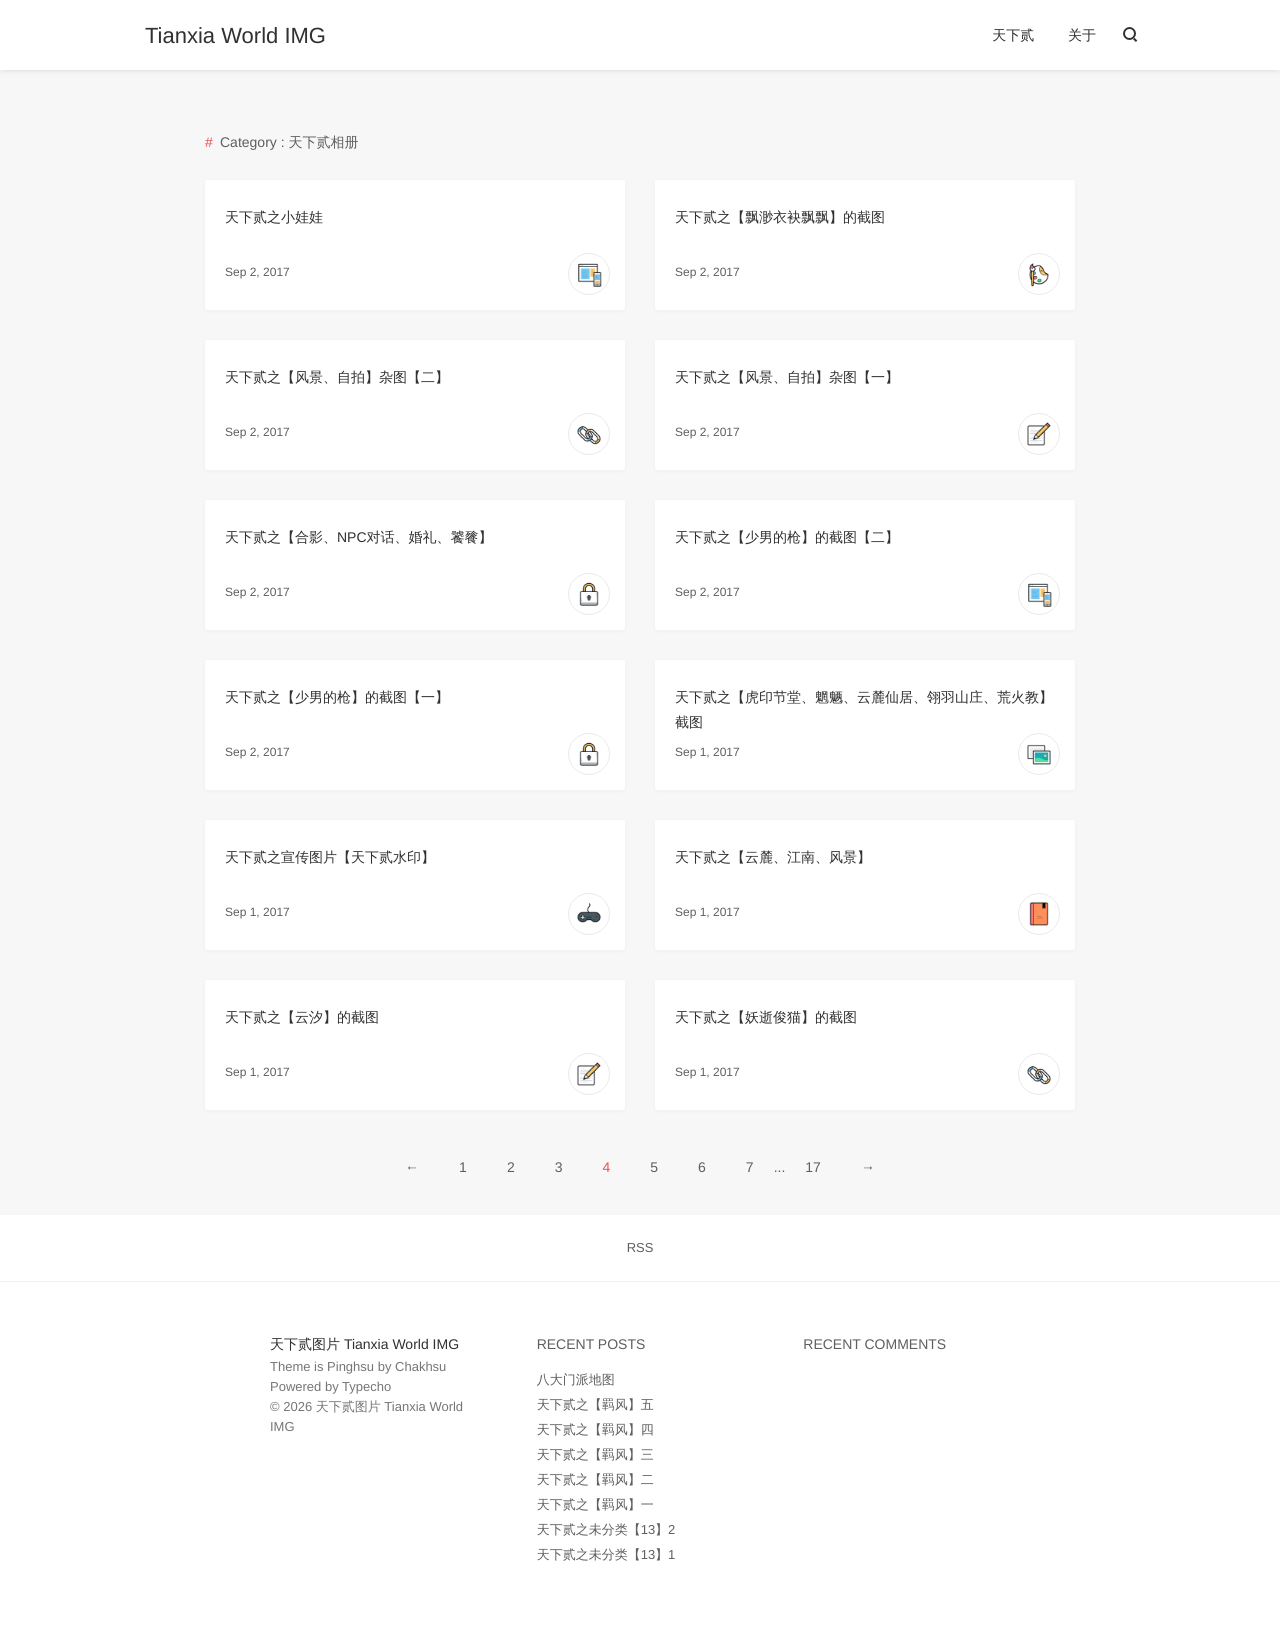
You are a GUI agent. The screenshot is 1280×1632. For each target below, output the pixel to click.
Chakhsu (420, 1366)
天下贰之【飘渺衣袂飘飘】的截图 (780, 217)
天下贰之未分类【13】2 (606, 1529)
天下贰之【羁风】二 (595, 1479)
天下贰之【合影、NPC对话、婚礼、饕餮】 (359, 537)
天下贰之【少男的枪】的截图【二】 (787, 537)
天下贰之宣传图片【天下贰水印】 (330, 857)
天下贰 (1013, 35)
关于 (1082, 35)
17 (813, 1167)
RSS (640, 1247)
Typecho (366, 1386)
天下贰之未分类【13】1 (606, 1554)
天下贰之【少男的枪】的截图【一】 (337, 697)
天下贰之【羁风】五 (595, 1404)
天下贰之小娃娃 (274, 217)
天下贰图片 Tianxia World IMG (364, 1344)
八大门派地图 (576, 1379)
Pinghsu (350, 1366)
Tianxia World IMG (235, 36)
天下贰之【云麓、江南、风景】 (773, 857)
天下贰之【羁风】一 (595, 1504)
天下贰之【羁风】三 (595, 1454)
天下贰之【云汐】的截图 (302, 1017)
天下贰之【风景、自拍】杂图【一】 (787, 377)
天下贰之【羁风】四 (595, 1429)
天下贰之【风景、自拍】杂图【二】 (337, 377)
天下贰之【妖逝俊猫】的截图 (766, 1017)
